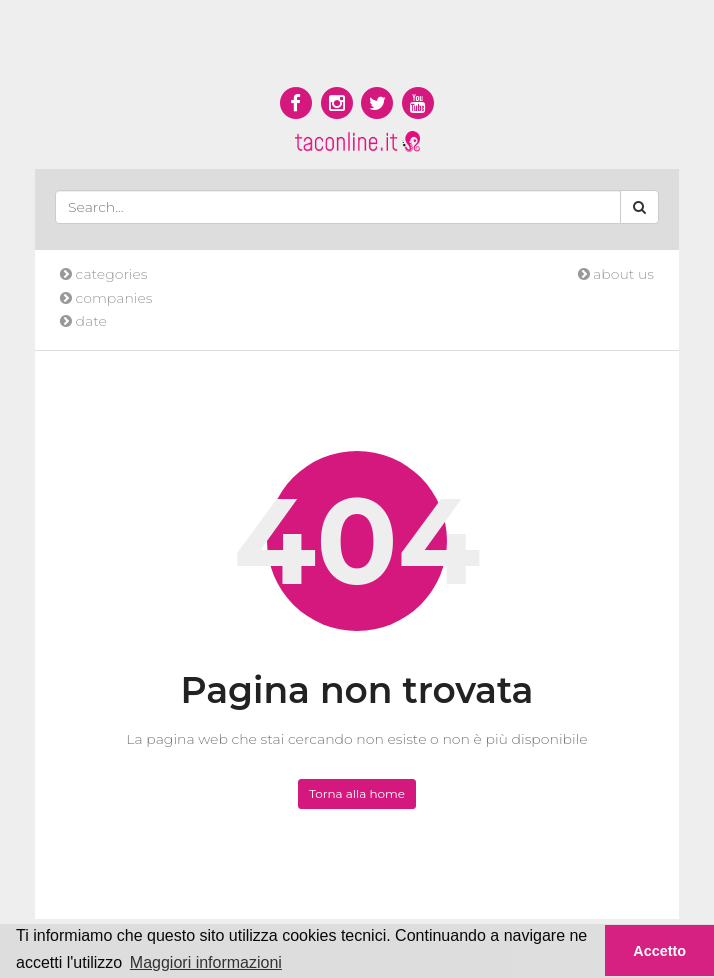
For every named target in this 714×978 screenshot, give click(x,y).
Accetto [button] (659, 951)
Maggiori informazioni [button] (206, 962)
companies (106, 298)
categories (104, 274)
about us (616, 274)
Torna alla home (357, 793)
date (83, 321)
